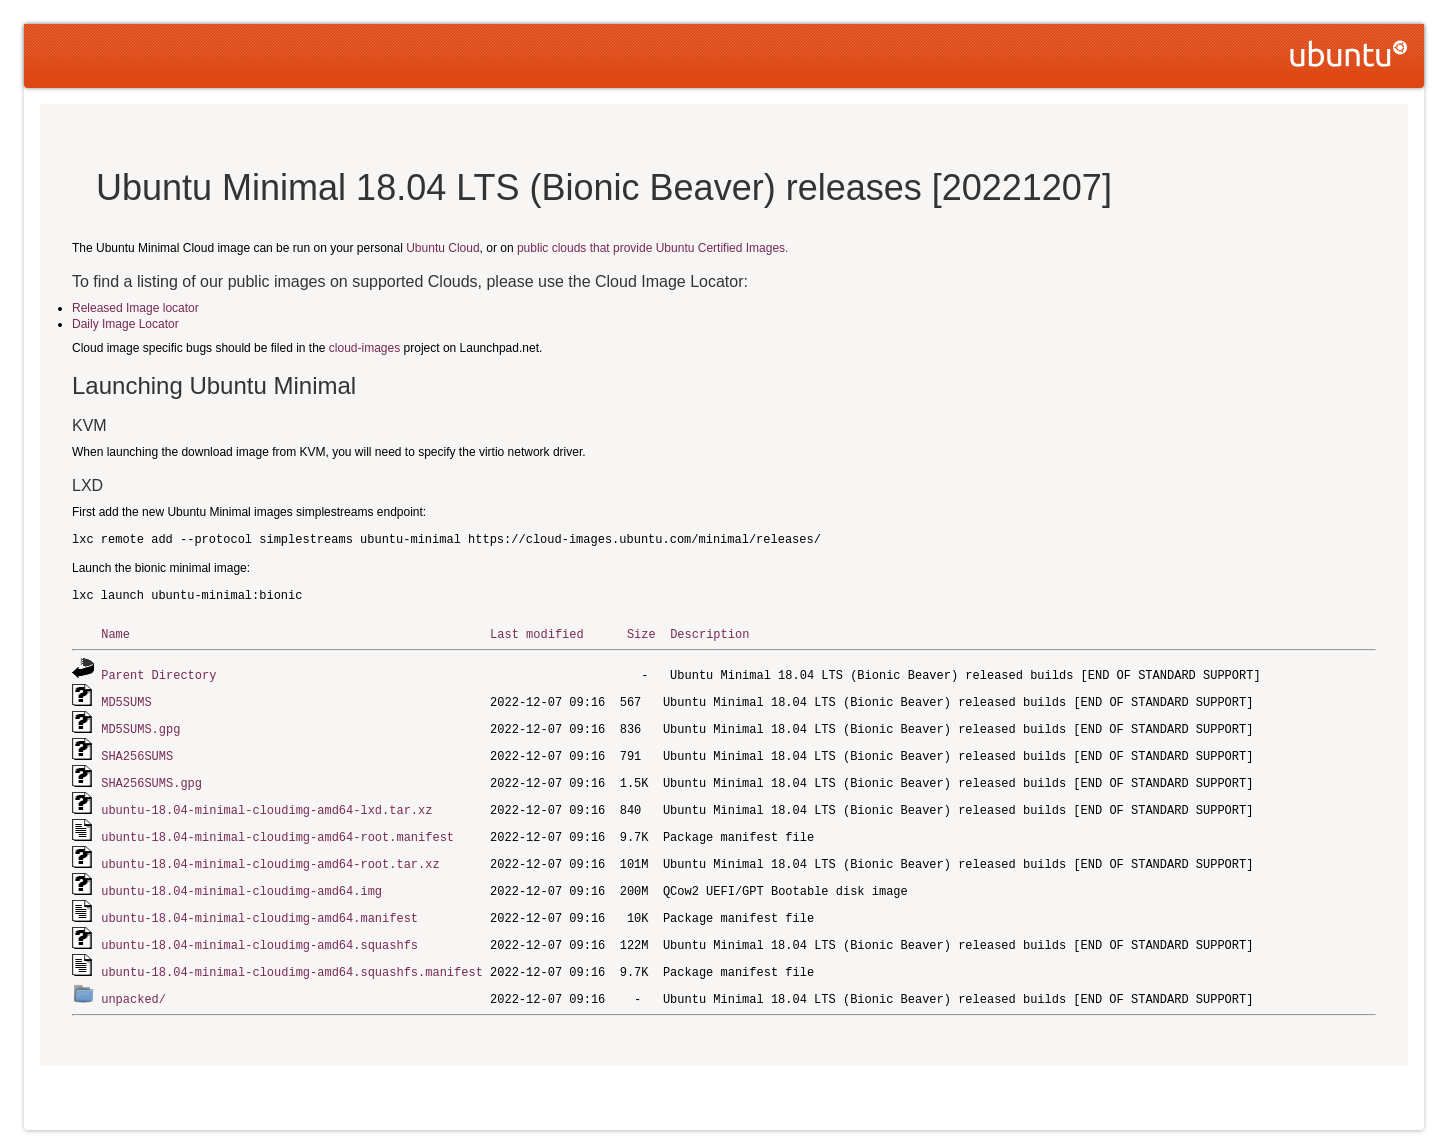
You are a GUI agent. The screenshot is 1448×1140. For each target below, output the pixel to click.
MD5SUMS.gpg (140, 725)
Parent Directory (158, 673)
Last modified (537, 633)
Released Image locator (135, 308)
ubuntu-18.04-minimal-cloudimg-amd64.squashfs (259, 933)
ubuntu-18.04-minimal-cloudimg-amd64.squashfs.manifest (292, 959)
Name (115, 633)
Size (641, 633)
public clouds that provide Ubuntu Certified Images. (652, 248)
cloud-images (364, 348)
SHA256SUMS (137, 751)
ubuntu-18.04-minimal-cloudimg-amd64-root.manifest (277, 829)
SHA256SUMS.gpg (151, 777)
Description (709, 633)
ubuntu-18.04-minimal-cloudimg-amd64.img (241, 881)
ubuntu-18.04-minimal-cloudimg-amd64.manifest (259, 907)
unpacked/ (133, 985)
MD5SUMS (126, 699)
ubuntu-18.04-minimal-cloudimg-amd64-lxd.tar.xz (266, 803)
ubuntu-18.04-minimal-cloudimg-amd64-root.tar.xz (270, 855)
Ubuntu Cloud (442, 248)
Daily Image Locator (125, 324)
